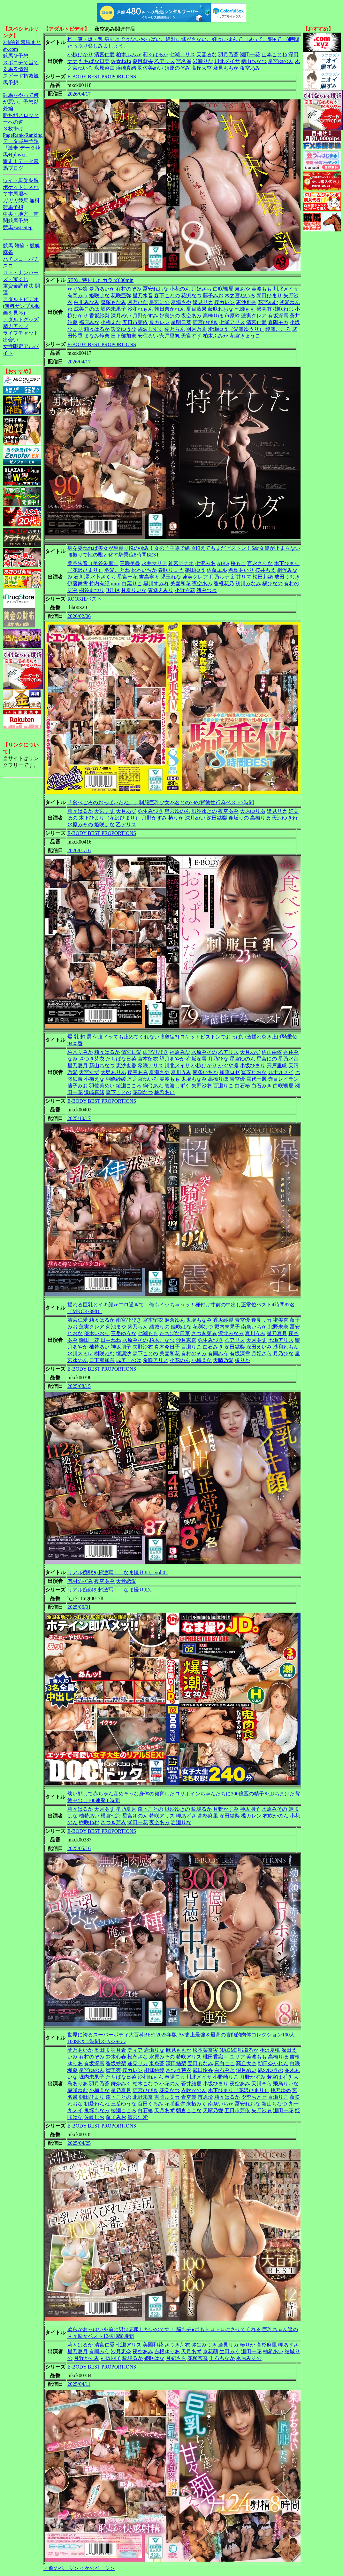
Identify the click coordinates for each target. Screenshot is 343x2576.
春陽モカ (278, 322)
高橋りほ (213, 315)
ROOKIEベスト (84, 599)
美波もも (261, 289)
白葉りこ (132, 583)
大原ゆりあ (252, 811)
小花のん (180, 289)
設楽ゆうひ (123, 329)
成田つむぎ (287, 577)
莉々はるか (155, 54)
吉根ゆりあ (167, 2351)
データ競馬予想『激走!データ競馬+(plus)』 (21, 147)
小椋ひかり (80, 54)
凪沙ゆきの (204, 811)
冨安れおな (155, 289)
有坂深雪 (278, 315)
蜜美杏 (280, 1320)
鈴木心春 (116, 2056)
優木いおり (97, 1333)
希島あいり (241, 570)
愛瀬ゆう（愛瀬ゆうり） (236, 329)
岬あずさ (186, 1815)
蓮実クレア (254, 315)
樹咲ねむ (283, 309)
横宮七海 (111, 1815)
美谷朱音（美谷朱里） (92, 563)
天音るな (206, 54)
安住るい (148, 336)
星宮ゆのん (280, 61)
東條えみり (160, 590)
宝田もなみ (200, 2063)
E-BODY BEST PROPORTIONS (101, 76)
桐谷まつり (91, 590)
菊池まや (116, 1326)
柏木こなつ (162, 1340)
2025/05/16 (79, 1848)
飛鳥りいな (286, 2083)
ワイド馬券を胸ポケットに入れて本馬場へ (21, 187)
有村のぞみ (128, 289)
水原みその (80, 824)
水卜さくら (103, 577)
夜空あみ (250, 68)
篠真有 (264, 309)
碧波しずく (150, 329)
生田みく (229, 2351)
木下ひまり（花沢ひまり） (109, 818)
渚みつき (206, 590)
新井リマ (241, 577)
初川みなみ (248, 583)
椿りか (176, 818)
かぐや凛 (77, 289)
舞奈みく (121, 2083)
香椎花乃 (224, 583)
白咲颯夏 (223, 289)
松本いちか (144, 570)
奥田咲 (102, 2050)
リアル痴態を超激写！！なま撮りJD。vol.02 (117, 1572)
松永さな (137, 2056)
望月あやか (172, 1059)
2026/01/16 (79, 850)
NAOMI (228, 2050)
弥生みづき (150, 811)
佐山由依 (272, 1052)
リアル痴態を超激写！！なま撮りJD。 (111, 1589)
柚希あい (164, 1092)
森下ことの (167, 295)
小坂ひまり (252, 1065)
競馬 (8, 245)
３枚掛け (13, 128)
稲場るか (201, 1809)
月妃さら (201, 289)
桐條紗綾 (116, 1079)
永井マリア (154, 563)
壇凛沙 (123, 1353)
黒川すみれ (156, 583)
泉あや (242, 289)
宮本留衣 (148, 1059)
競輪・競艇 (27, 245)
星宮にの (159, 302)
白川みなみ (86, 302)
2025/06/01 (79, 1607)
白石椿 (242, 1085)
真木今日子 (167, 1347)
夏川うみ (181, 1072)
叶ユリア (235, 2056)
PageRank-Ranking (22, 135)
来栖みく (196, 2103)
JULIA (113, 590)
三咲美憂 (130, 563)
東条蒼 (156, 2063)
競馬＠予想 (15, 55)
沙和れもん (140, 309)
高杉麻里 (208, 1815)
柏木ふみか (128, 54)
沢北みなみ (231, 1333)
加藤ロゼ (229, 1072)
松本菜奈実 (205, 2050)
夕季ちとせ (254, 2097)
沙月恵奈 (186, 1340)
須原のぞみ (177, 68)
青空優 (237, 1079)
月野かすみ (145, 315)
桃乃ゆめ (281, 2090)
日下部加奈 (123, 336)
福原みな (89, 322)
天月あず (126, 811)
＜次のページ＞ (97, 2568)
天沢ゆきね (284, 818)
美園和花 (180, 583)
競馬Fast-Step (17, 227)
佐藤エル (217, 570)
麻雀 (8, 252)
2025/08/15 (79, 1386)
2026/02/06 (79, 616)
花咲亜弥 (121, 295)
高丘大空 (201, 68)
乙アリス (164, 61)
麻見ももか (226, 68)
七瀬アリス (182, 54)
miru (115, 583)
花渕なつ (191, 295)
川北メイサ (227, 61)
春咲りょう (171, 570)
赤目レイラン (283, 1079)
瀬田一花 (250, 54)
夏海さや (181, 302)
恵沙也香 (246, 302)
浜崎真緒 (126, 68)
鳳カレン (159, 322)
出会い (10, 339)
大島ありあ (113, 1072)
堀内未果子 (113, 309)
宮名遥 (183, 61)
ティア (135, 2050)
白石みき (261, 1085)
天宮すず (191, 336)
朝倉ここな (189, 2110)
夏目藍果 (143, 61)
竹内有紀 (99, 583)
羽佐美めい (150, 68)
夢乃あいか (102, 289)
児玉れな (171, 577)
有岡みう (77, 295)
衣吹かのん (275, 1815)
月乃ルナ (219, 577)
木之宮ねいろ (240, 295)
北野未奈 (278, 1326)
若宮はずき (279, 2077)
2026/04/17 (79, 94)
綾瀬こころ (278, 329)
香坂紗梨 (99, 315)
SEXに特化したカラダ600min (100, 280)
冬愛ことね (117, 570)
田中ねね (111, 1340)
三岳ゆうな (123, 1333)
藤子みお (213, 295)
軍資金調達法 (18, 286)
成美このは (86, 309)
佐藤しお (94, 2117)
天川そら (261, 2083)
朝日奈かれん (169, 309)
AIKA (223, 563)
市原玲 (232, 315)
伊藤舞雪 (77, 583)
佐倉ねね (121, 61)
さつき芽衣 (91, 1059)
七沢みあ (205, 563)
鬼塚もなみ (113, 302)
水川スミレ (80, 1353)
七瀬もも (245, 309)
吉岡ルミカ (167, 2097)
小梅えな (111, 322)
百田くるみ (150, 2103)
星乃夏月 (77, 1065)
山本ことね (274, 54)
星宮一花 (127, 577)
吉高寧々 (149, 577)
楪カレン (224, 302)
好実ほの (169, 315)
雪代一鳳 (256, 1079)
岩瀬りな (203, 61)
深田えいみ (259, 1347)
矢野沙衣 (201, 1085)
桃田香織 (213, 2056)
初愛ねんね (97, 2103)
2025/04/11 (78, 2384)
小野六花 (185, 590)
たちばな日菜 (94, 61)
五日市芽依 (135, 322)
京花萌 (210, 2351)
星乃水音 (143, 295)
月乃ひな (137, 302)
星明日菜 (181, 322)
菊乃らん (174, 329)
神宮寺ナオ (181, 563)
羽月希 (118, 2050)
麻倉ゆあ (174, 1320)
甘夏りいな (134, 590)
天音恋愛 (126, 1581)
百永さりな (260, 563)
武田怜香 (203, 2070)
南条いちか (205, 1072)
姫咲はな (99, 295)
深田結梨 (217, 818)
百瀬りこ (223, 1085)
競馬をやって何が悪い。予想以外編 (21, 101)
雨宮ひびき (205, 322)
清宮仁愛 (104, 54)
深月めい (121, 315)
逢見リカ (203, 302)
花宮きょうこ (245, 336)
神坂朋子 (121, 1347)
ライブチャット (21, 333)
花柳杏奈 (197, 2358)
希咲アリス (150, 1065)
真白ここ (224, 2063)
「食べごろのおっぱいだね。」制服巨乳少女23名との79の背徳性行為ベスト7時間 (160, 802)
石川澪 (81, 577)
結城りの (159, 1326)
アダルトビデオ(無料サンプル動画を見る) (21, 306)
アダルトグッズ (21, 319)
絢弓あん (153, 1085)
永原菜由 (104, 68)
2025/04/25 (79, 2143)
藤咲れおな (220, 309)
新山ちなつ (254, 61)
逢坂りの (238, 818)
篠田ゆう (195, 570)
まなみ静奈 (97, 336)
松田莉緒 (263, 577)
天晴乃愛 (223, 1360)
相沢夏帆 (270, 2050)
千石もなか (222, 2358)
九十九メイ (280, 1072)
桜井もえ (265, 570)
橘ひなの (272, 583)
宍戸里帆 (169, 336)
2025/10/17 (79, 1118)
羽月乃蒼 (228, 54)
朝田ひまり (269, 295)
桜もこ (238, 563)
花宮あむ (268, 302)
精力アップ (15, 326)
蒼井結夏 (191, 2083)
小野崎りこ (226, 2077)
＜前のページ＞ (61, 2568)
